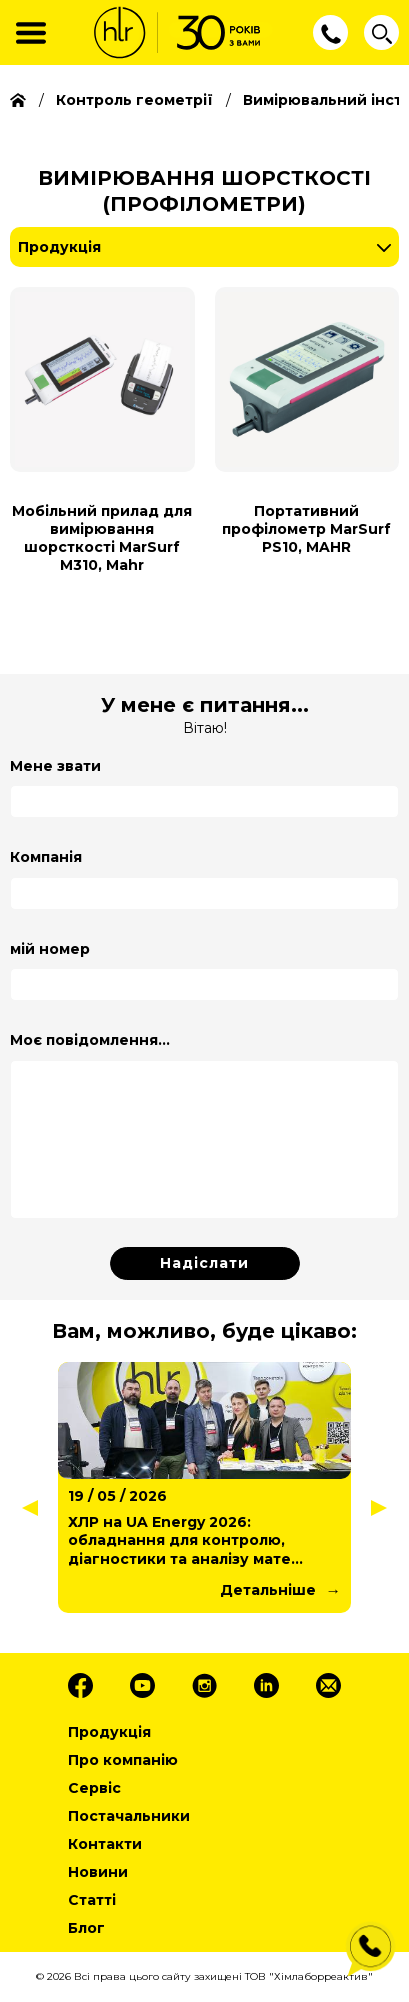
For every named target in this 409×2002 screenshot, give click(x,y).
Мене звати (55, 766)
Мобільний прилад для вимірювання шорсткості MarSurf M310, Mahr (102, 538)
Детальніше (268, 1590)
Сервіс (94, 1788)
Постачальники (129, 1816)
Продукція (59, 247)
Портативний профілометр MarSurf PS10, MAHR (306, 529)
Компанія (46, 857)
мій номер (50, 949)
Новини (98, 1872)
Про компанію (123, 1760)
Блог (86, 1928)
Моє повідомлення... (90, 1040)
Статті (92, 1900)
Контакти (105, 1844)
